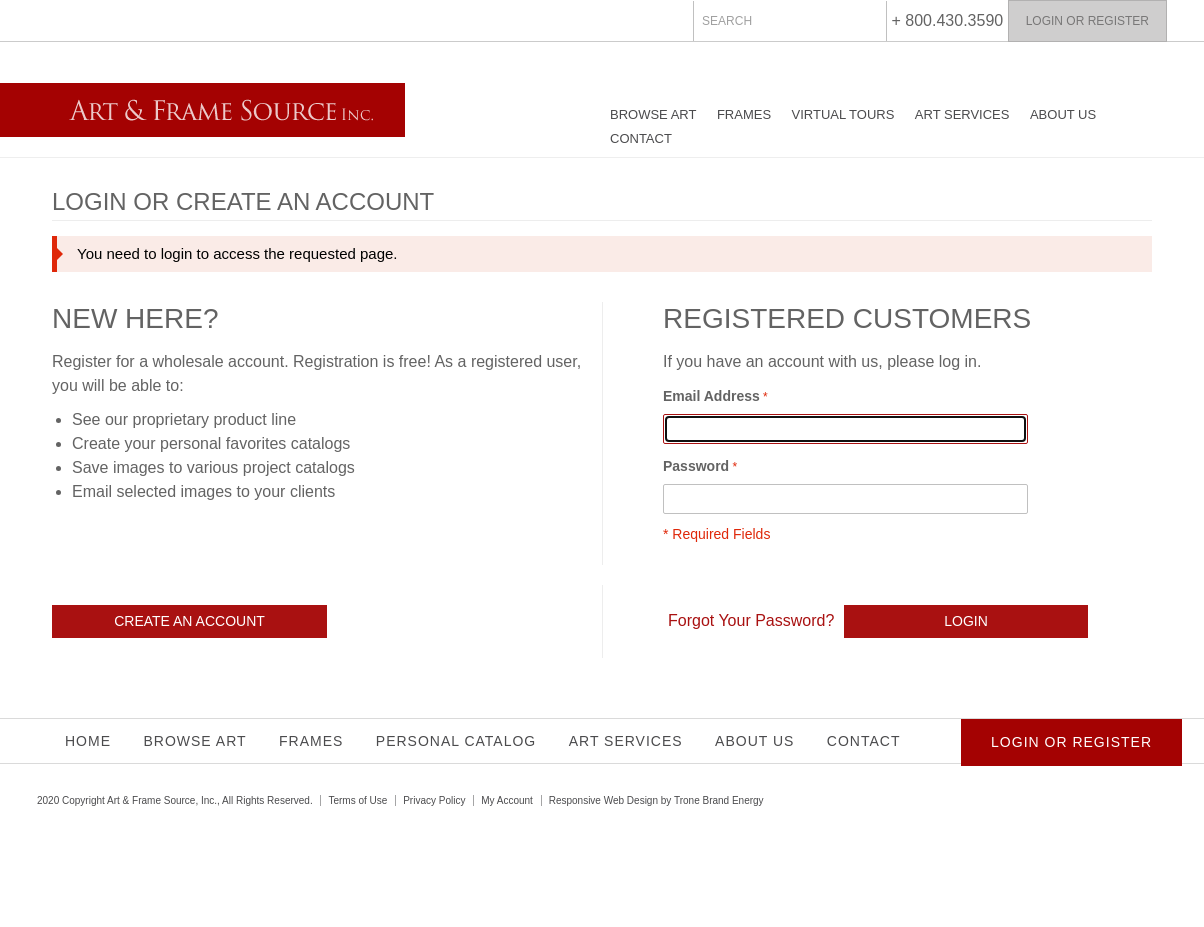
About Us (1063, 114)
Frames (744, 114)
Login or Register (1087, 21)
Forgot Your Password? (751, 620)
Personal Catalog (456, 741)
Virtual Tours (843, 114)
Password (696, 466)
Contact (641, 138)
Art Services (962, 114)
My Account (507, 800)
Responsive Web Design (603, 800)
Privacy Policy (434, 800)
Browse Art (653, 114)
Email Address (711, 396)
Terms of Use (357, 800)
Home (88, 741)
